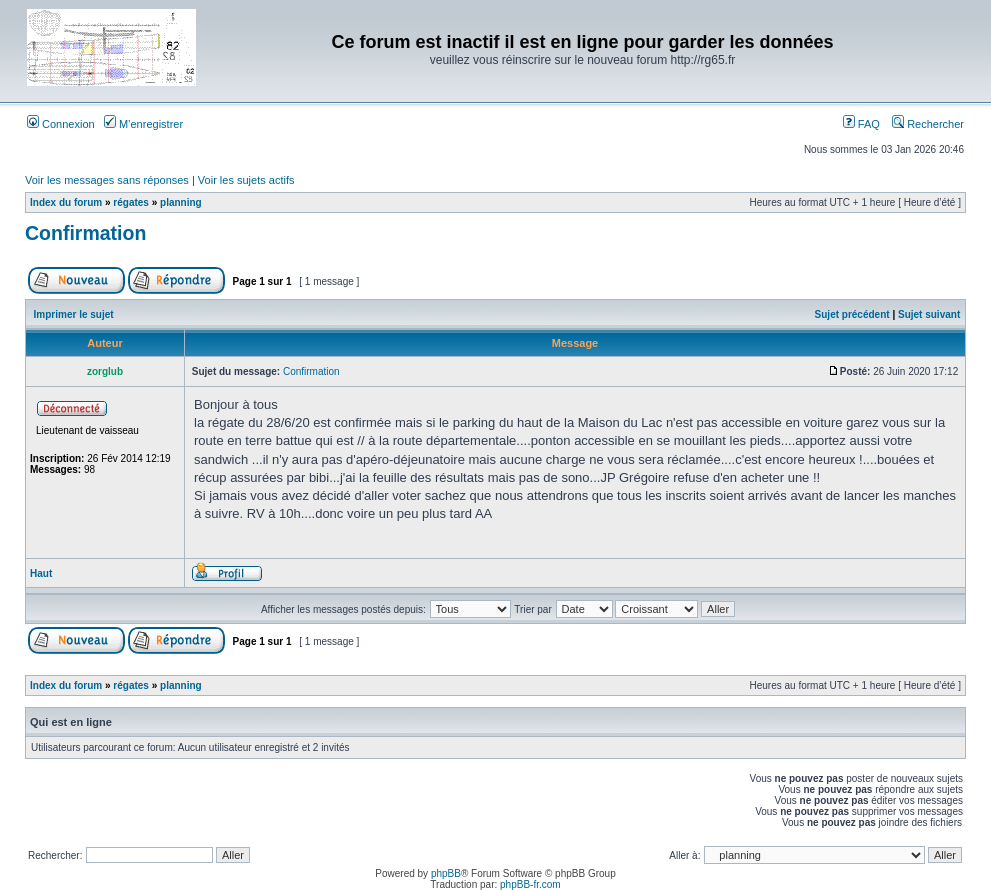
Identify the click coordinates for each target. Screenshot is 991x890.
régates (131, 202)
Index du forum (66, 202)
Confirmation (85, 233)
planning (181, 202)
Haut (41, 573)
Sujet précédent (852, 314)
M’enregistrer (143, 124)
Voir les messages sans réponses (107, 180)
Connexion (61, 124)
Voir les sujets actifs (246, 180)
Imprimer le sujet (74, 314)
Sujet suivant (929, 314)
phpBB (446, 873)
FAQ (861, 124)
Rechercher (928, 124)
